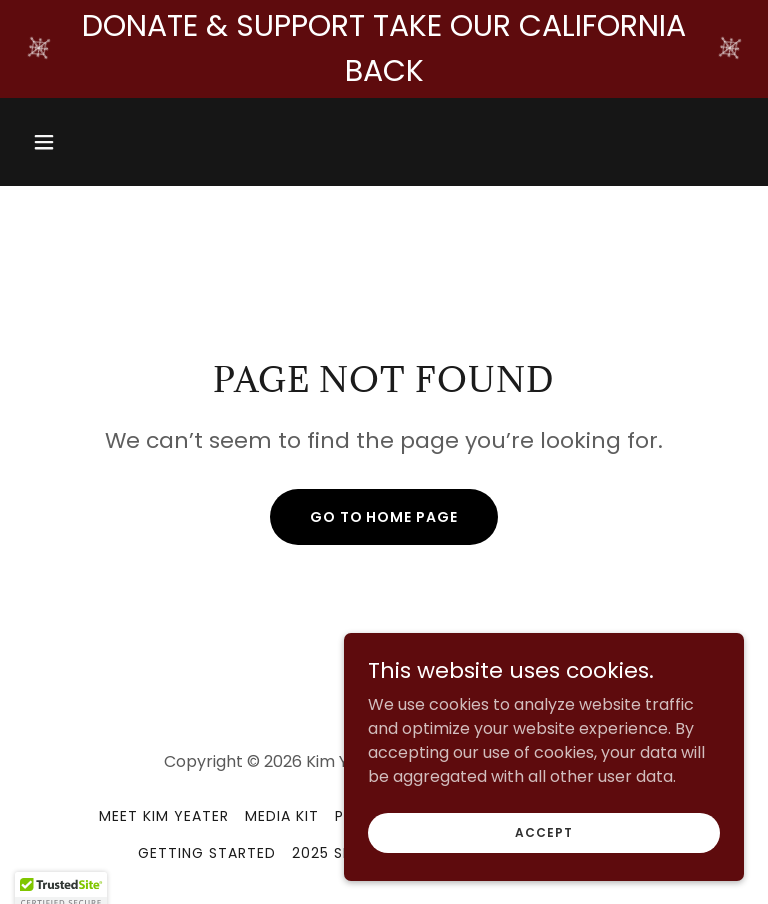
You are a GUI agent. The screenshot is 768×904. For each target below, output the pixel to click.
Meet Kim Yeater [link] (164, 816)
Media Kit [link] (282, 816)
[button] (78, 142)
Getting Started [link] (207, 853)
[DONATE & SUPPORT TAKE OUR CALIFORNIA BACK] (384, 49)
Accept (543, 845)
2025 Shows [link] (341, 853)
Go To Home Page (384, 517)
